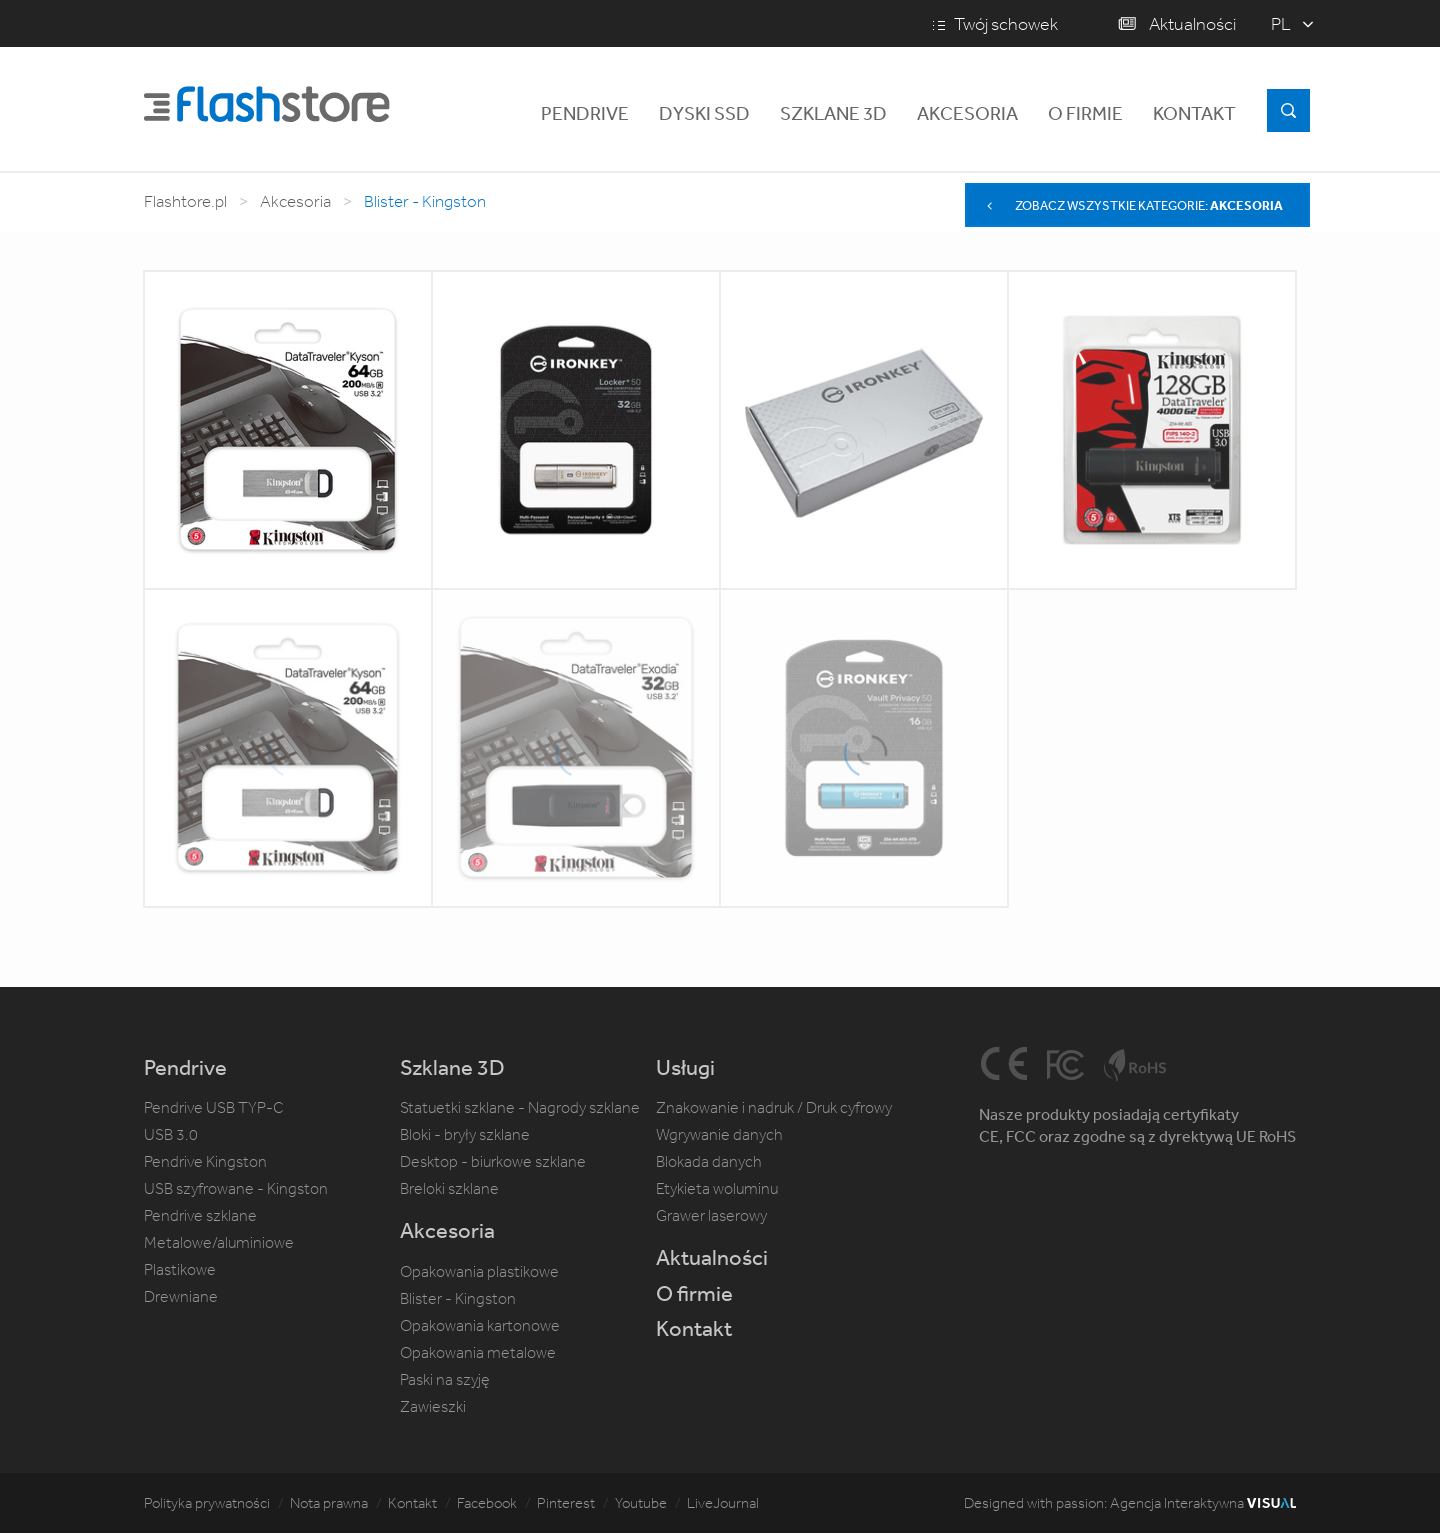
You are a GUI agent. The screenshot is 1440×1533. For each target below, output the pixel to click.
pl (1281, 24)
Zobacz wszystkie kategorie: (1133, 205)
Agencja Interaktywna (1203, 1503)
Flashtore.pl (185, 201)
